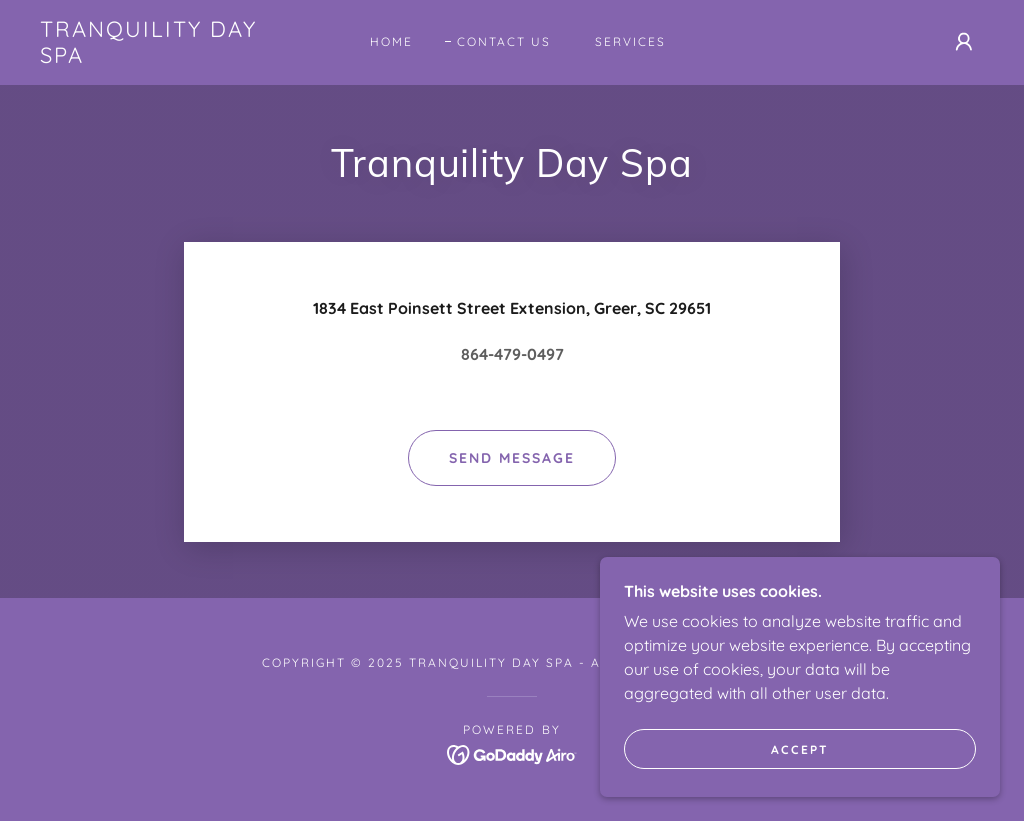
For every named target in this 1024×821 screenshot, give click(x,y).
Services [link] (630, 41)
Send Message (512, 458)
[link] (165, 57)
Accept (800, 749)
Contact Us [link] (504, 41)
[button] (964, 42)
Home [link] (391, 41)
